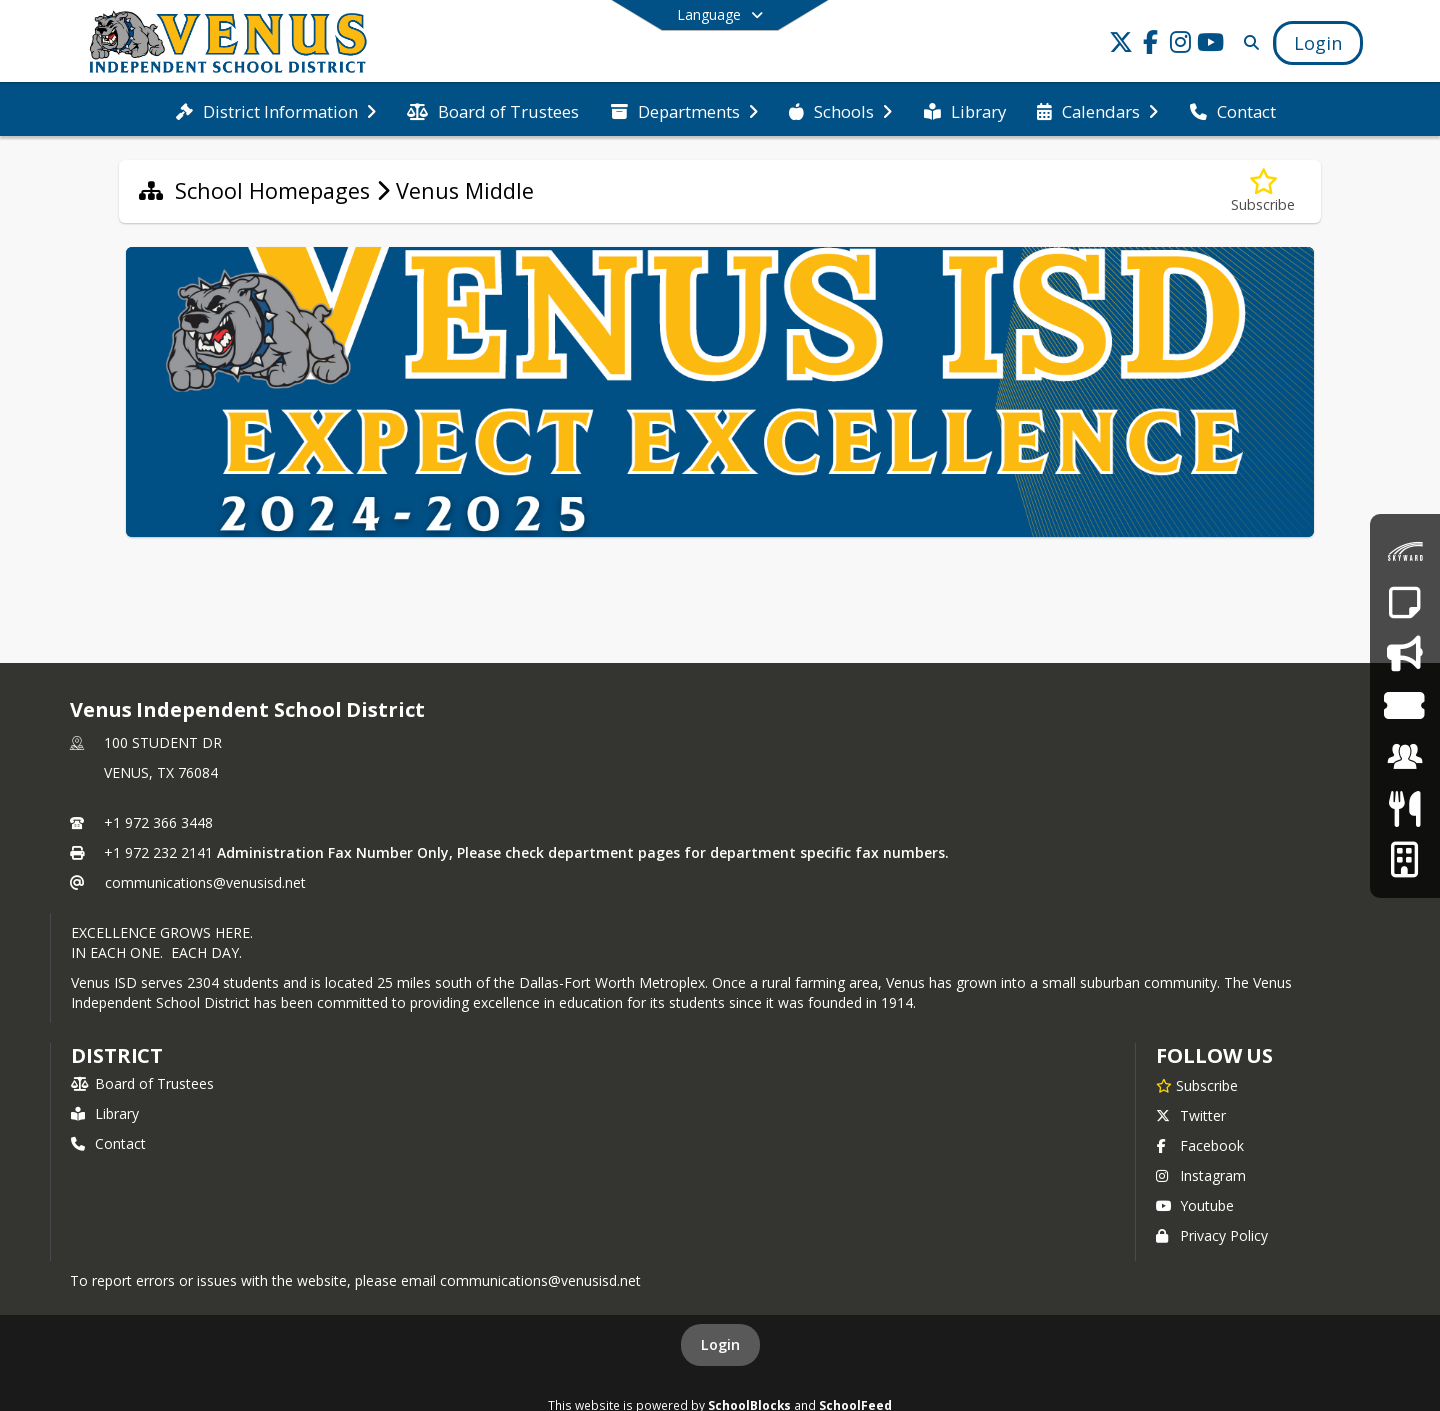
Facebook (1200, 1145)
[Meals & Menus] (1404, 808)
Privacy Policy (1212, 1235)
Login (720, 1344)
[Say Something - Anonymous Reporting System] (1404, 653)
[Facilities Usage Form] (1404, 859)
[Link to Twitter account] (1121, 45)
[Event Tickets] (1404, 705)
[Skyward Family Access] (1405, 551)
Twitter (1191, 1115)
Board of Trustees (142, 1083)
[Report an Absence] (1404, 602)
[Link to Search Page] (1247, 42)
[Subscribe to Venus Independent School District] (1197, 1085)
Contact (108, 1143)
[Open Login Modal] (1318, 43)
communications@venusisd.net (205, 882)
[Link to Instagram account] (1181, 45)
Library (105, 1113)
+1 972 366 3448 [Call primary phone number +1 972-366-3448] (158, 822)
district (117, 1055)
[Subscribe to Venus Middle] (1263, 191)
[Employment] (1405, 756)
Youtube (1195, 1205)
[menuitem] (276, 110)
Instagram (1201, 1175)
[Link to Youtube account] (1211, 45)
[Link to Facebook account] (1151, 45)
